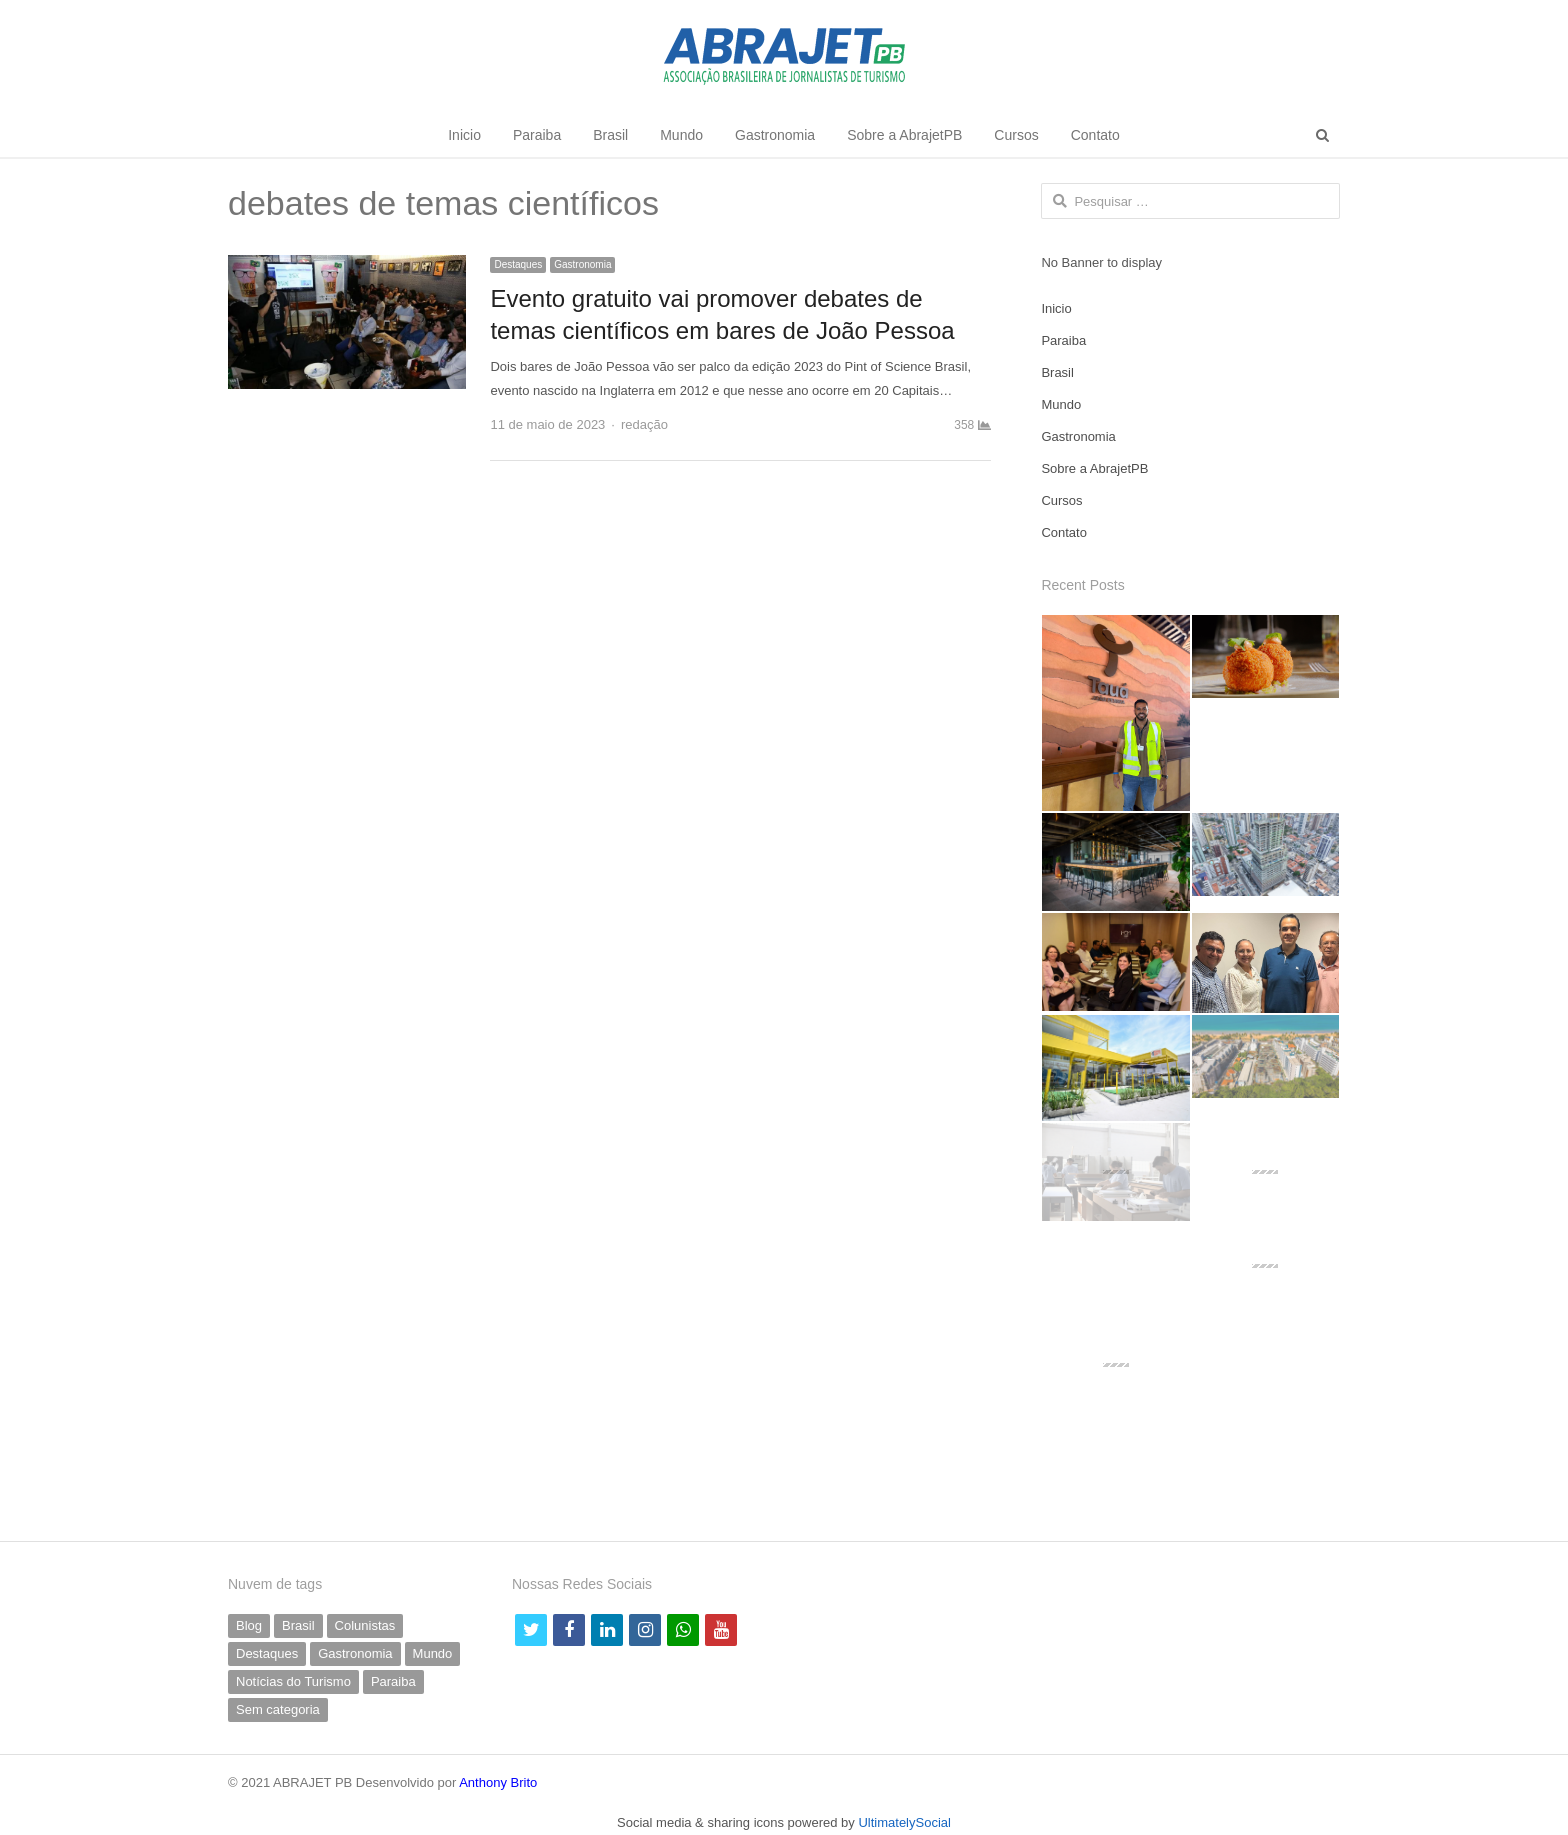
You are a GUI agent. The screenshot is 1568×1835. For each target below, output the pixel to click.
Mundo (681, 135)
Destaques (518, 264)
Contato (1095, 135)
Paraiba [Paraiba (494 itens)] (393, 1681)
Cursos (1016, 135)
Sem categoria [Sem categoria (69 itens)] (278, 1709)
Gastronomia (775, 135)
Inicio (464, 135)
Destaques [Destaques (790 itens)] (267, 1653)
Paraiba (537, 135)
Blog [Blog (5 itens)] (249, 1625)
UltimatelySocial (904, 1822)
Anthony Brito (498, 1782)
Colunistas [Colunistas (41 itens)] (365, 1625)
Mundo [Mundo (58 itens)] (433, 1653)
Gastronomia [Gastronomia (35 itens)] (355, 1653)
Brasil (610, 135)
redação (644, 424)
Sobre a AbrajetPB (904, 135)
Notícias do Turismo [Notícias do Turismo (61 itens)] (293, 1681)
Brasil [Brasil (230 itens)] (298, 1625)
